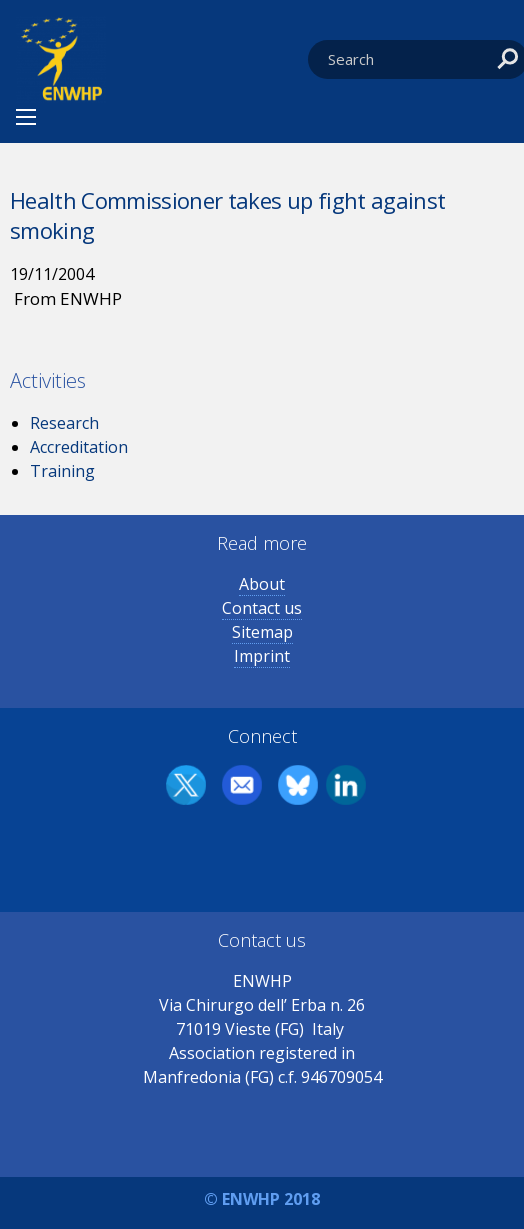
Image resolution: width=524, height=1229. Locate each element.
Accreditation (79, 447)
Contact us (262, 608)
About (262, 584)
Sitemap (262, 632)
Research (64, 423)
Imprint (262, 656)
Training (62, 471)
